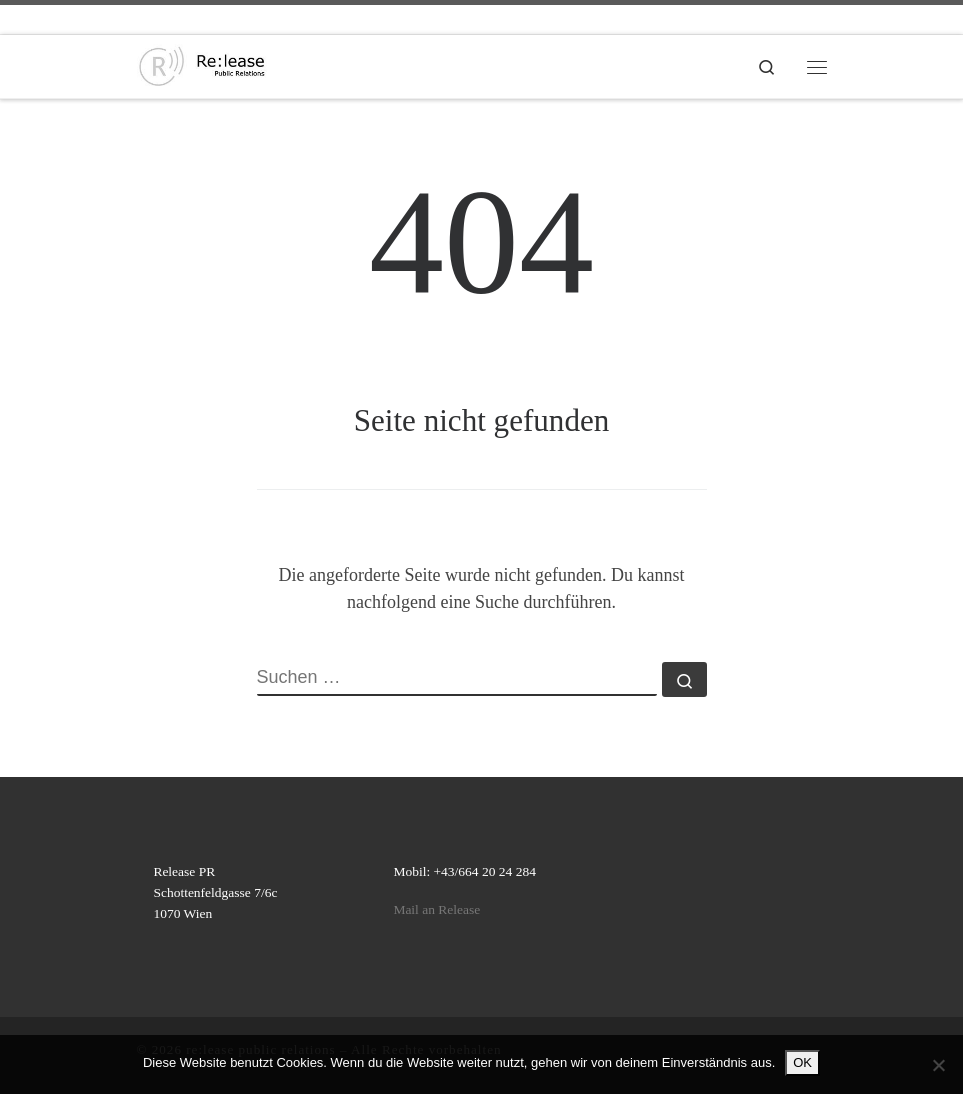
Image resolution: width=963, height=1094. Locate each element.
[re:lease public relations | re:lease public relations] (202, 64)
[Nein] (938, 1065)
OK (802, 1062)
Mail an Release (436, 909)
